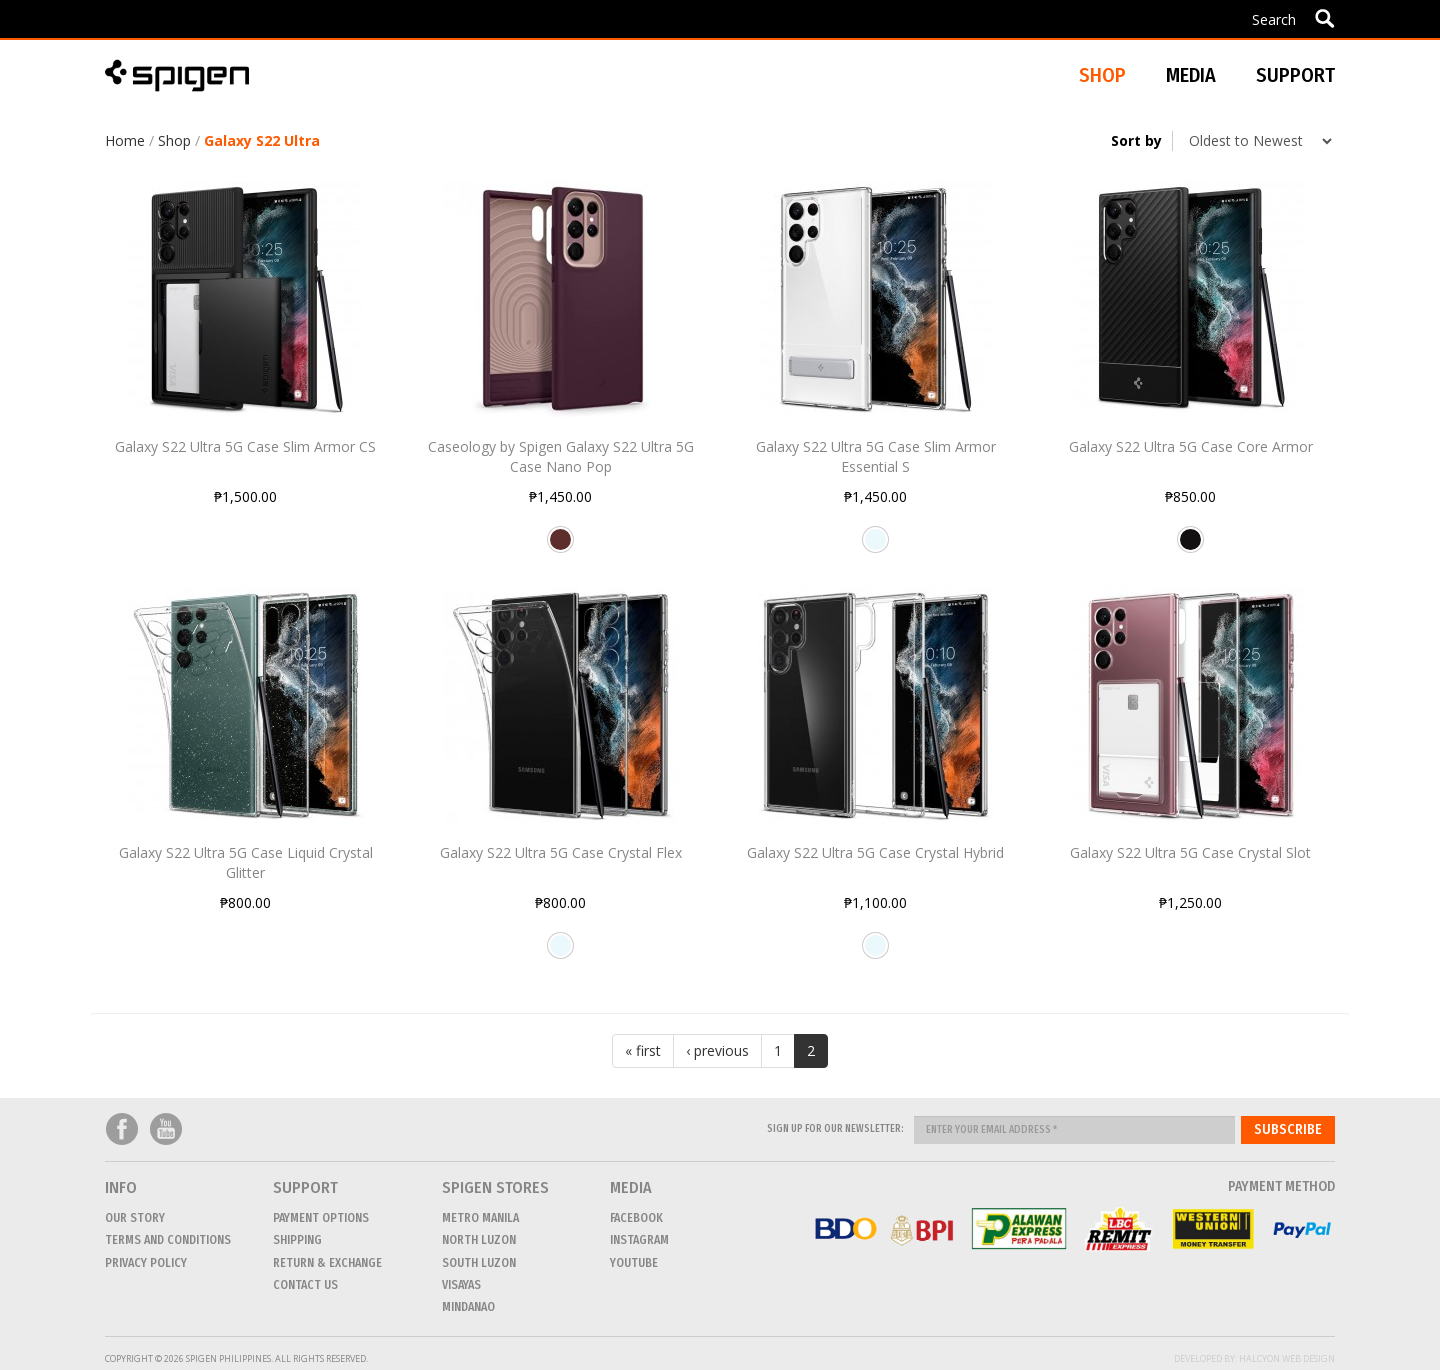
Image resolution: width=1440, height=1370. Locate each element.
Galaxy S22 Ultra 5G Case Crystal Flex (561, 852)
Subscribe (1288, 1129)
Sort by (1136, 140)
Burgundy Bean (560, 547)
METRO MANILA (480, 1218)
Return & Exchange (327, 1263)
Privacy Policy (146, 1263)
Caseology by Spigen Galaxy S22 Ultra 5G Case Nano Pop (561, 456)
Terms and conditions (168, 1240)
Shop (174, 140)
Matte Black (1190, 547)
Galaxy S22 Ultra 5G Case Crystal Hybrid (875, 852)
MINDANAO (468, 1307)
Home (125, 140)
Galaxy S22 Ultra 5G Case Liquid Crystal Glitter (246, 862)
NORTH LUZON (479, 1240)
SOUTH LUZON (479, 1263)
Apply (1324, 18)
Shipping (297, 1240)
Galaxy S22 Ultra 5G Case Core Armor (1191, 446)
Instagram (639, 1240)
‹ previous (717, 1050)
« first (643, 1050)
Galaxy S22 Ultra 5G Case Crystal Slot (1190, 852)
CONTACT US (305, 1285)
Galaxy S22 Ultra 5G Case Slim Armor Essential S (876, 456)
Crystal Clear (875, 547)
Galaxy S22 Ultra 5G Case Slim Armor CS (245, 446)
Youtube (166, 1129)
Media (1191, 75)
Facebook (122, 1129)
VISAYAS (461, 1285)
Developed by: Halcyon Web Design (1254, 1358)
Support (1295, 75)
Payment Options (321, 1218)
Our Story (135, 1218)
